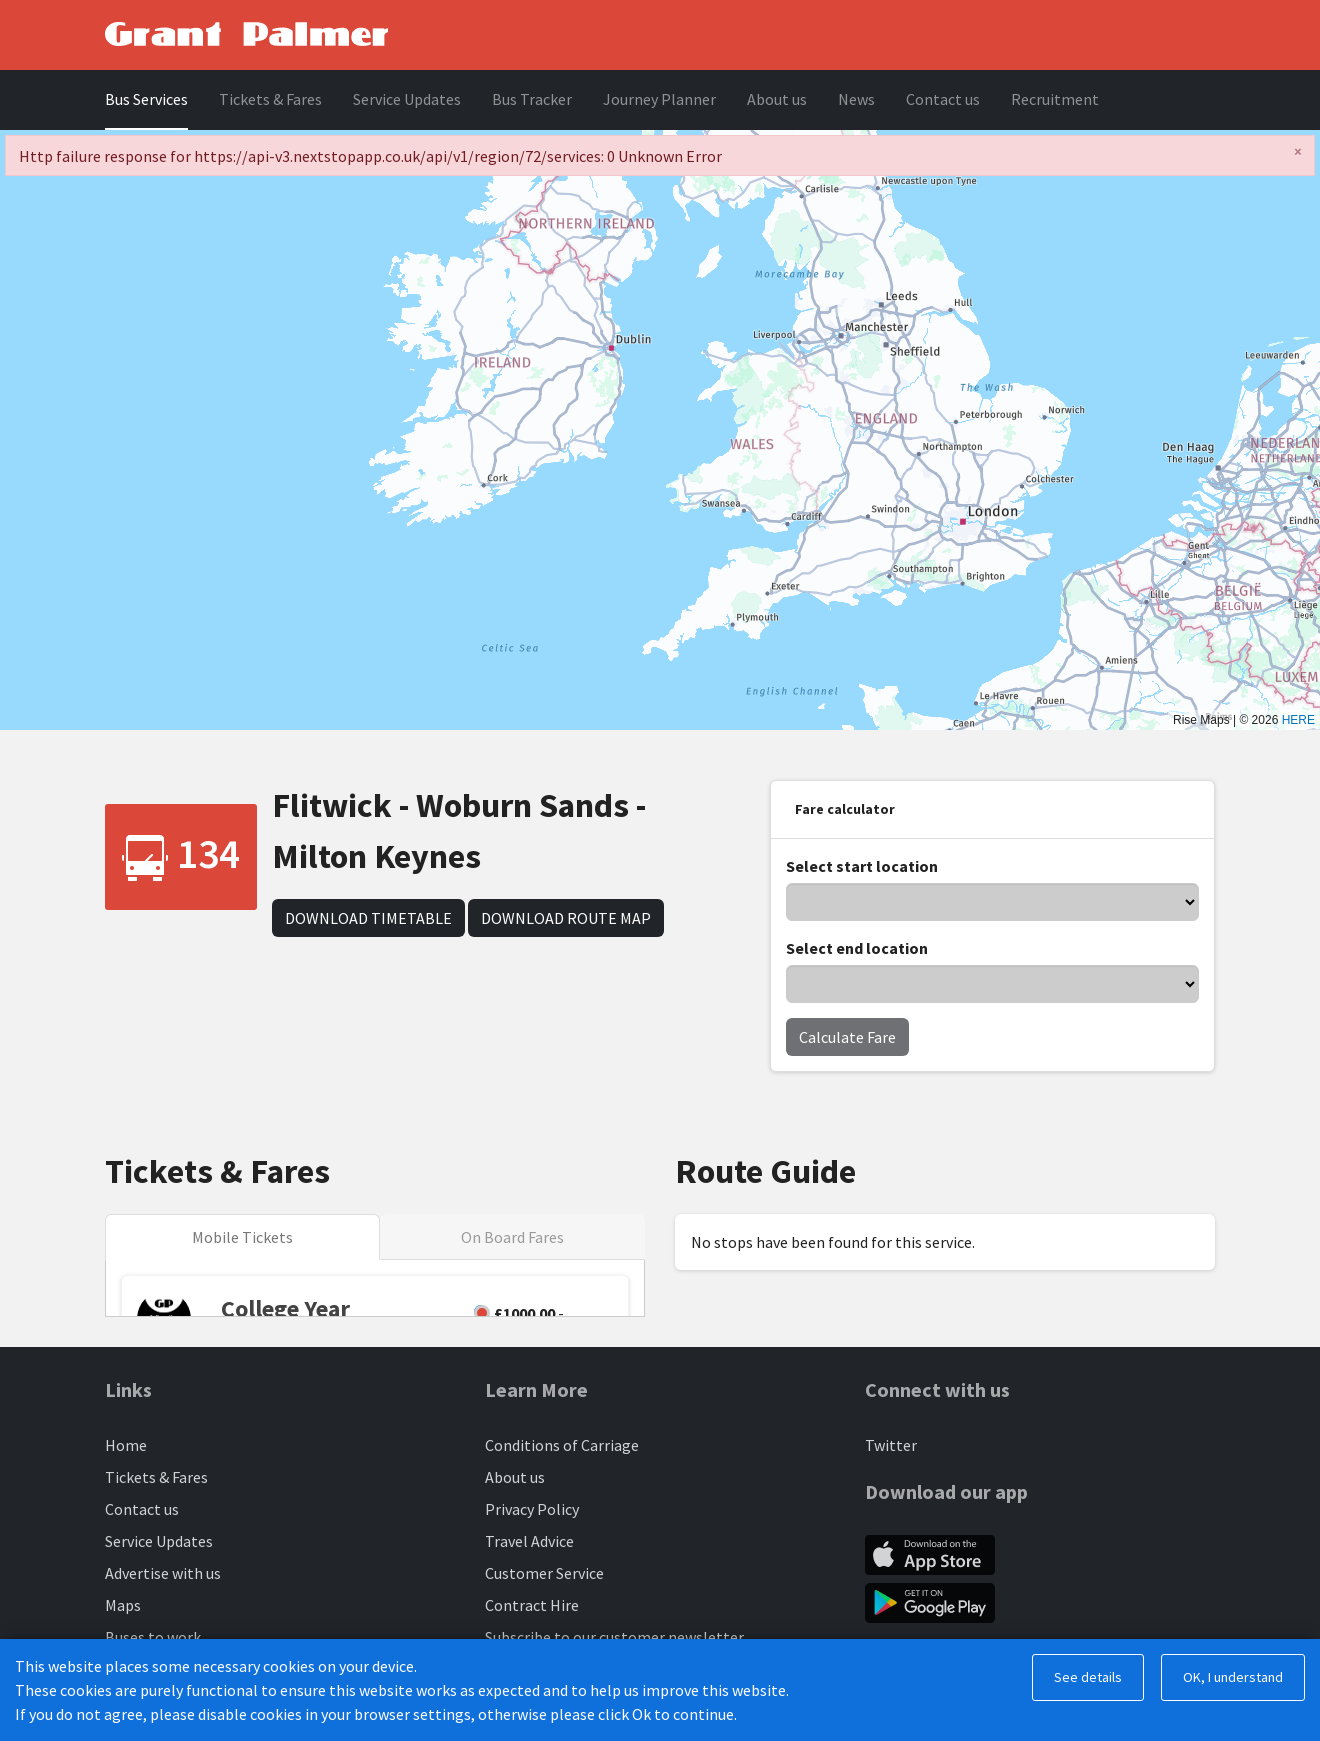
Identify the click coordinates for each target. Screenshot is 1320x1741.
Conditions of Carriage (562, 1445)
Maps (123, 1605)
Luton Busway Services (181, 1669)
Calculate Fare (847, 1037)
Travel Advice (529, 1541)
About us (777, 99)
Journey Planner (659, 99)
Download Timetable (368, 918)
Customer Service (544, 1573)
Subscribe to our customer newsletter (614, 1637)
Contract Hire (532, 1605)
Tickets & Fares (270, 99)
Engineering (527, 1669)
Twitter (891, 1445)
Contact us (943, 99)
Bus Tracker (532, 99)
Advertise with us (163, 1573)
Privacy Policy (532, 1509)
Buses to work (153, 1637)
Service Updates (407, 99)
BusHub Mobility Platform (387, 1714)
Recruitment (1055, 99)
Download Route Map (566, 918)
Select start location (862, 866)
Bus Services (146, 99)
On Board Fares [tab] (512, 1237)
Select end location (857, 948)
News (856, 99)
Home (126, 1445)
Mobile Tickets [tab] (242, 1237)
